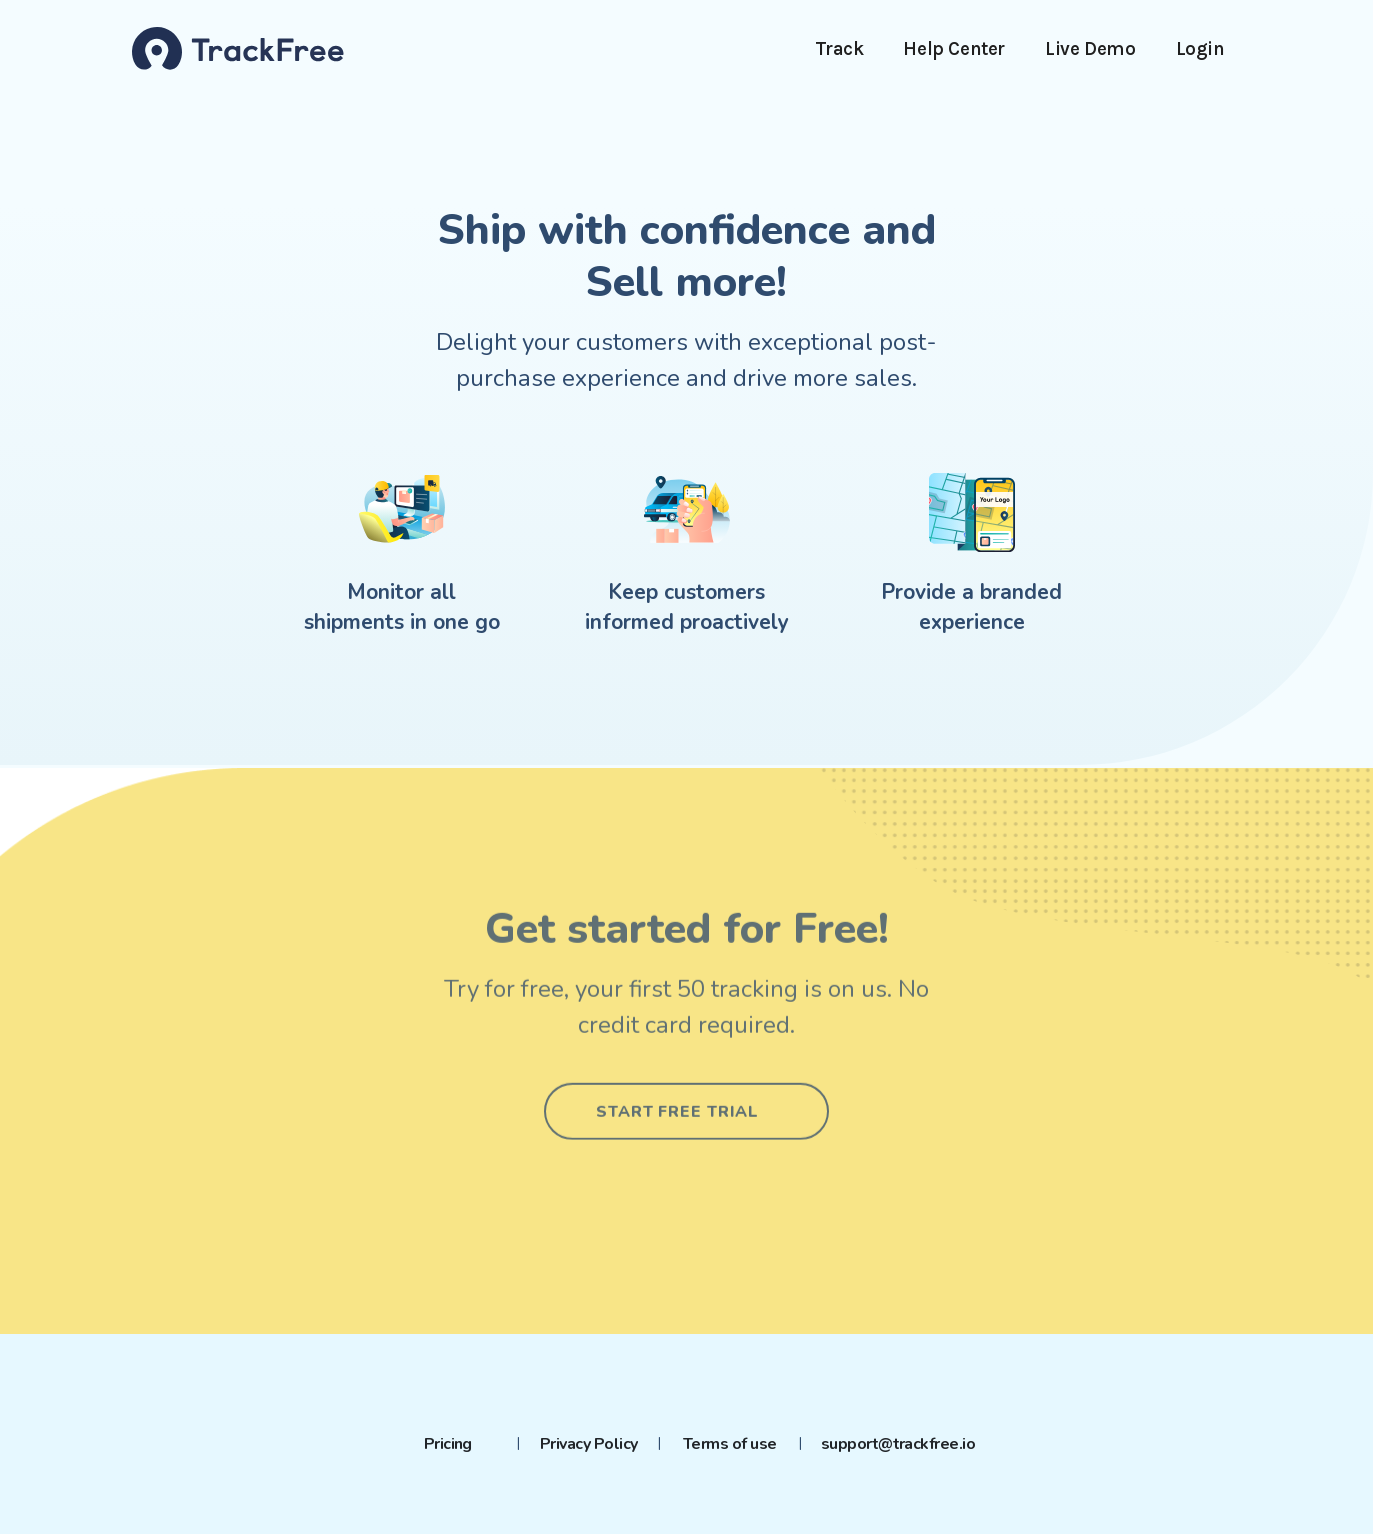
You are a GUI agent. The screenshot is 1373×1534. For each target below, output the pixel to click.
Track (839, 49)
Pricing (448, 1444)
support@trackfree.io (898, 1444)
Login (1200, 49)
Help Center (954, 49)
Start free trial (677, 1093)
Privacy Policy (589, 1444)
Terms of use (730, 1444)
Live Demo (1090, 49)
